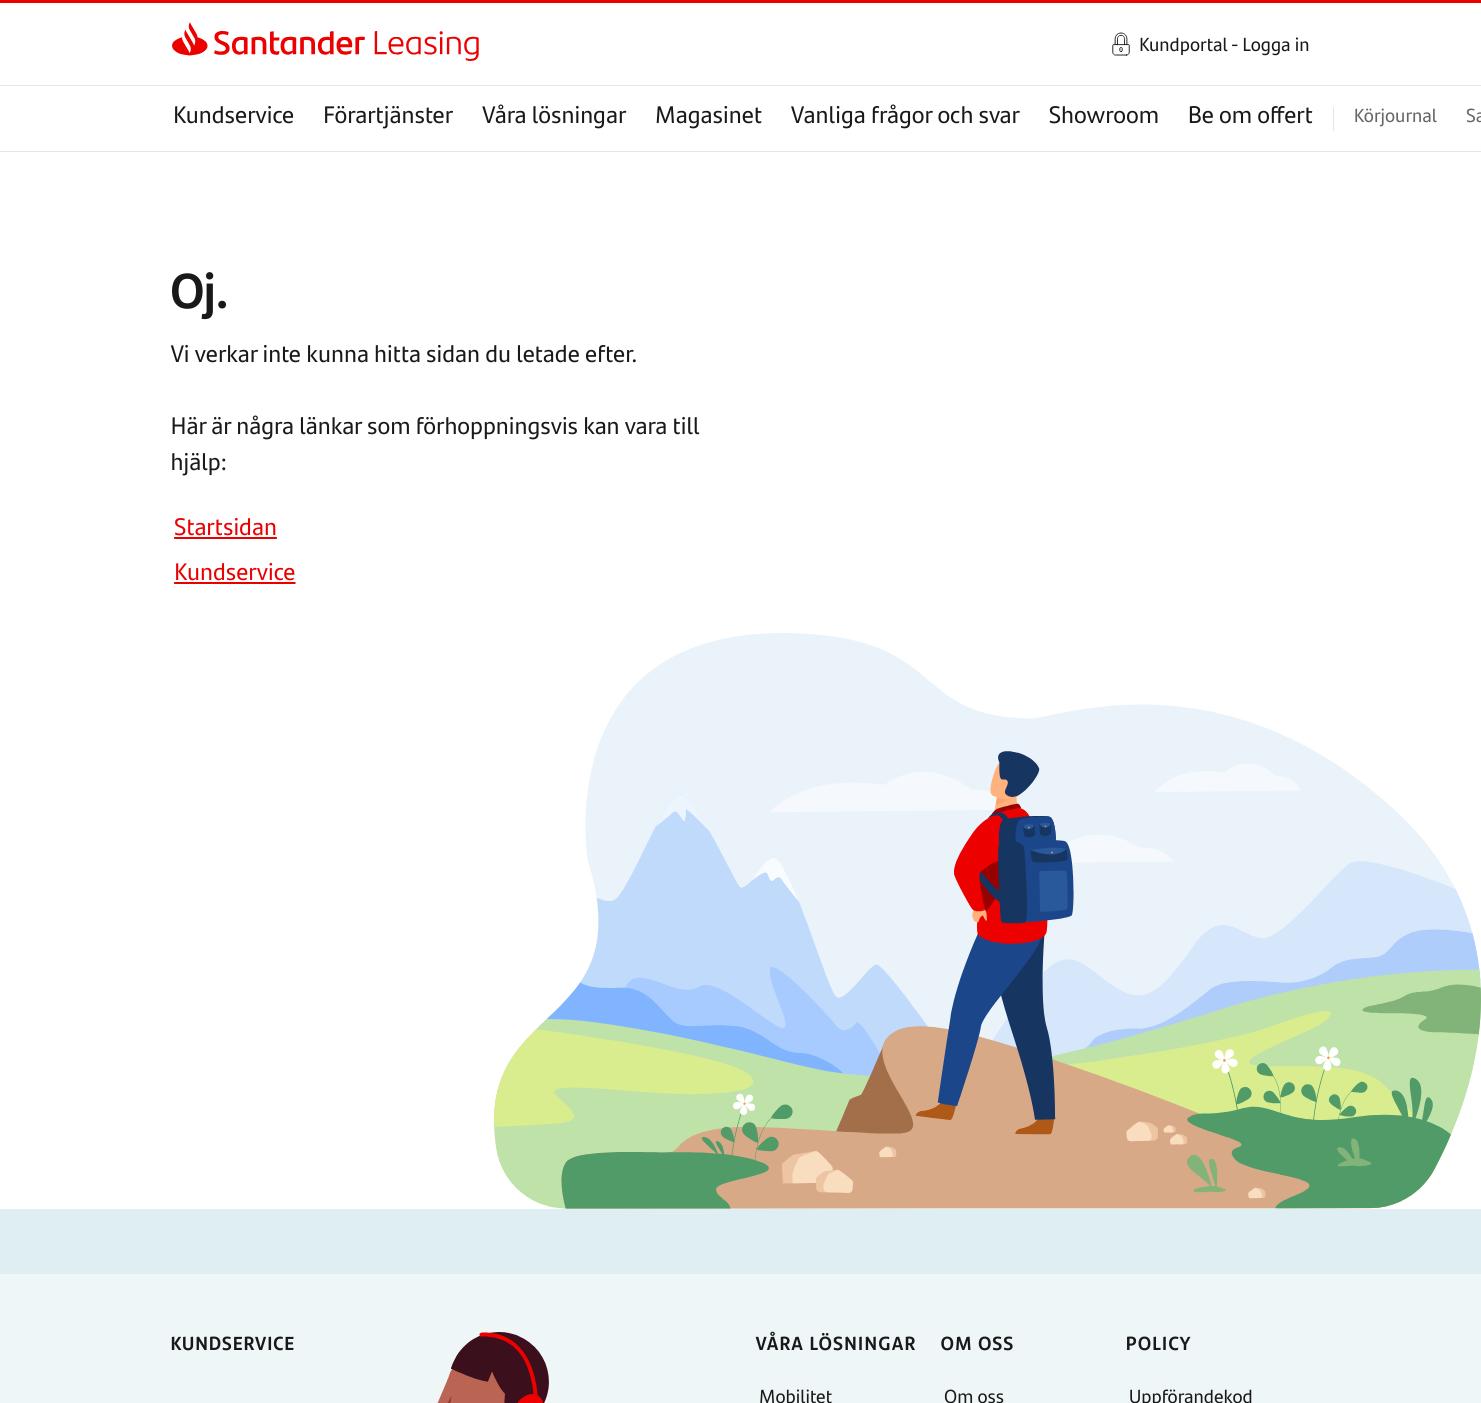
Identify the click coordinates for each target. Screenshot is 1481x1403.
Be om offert (1250, 114)
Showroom (1104, 114)
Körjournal (1395, 114)
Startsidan (225, 526)
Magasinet (708, 114)
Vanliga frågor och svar (905, 114)
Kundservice (233, 114)
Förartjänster (388, 114)
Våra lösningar (554, 114)
